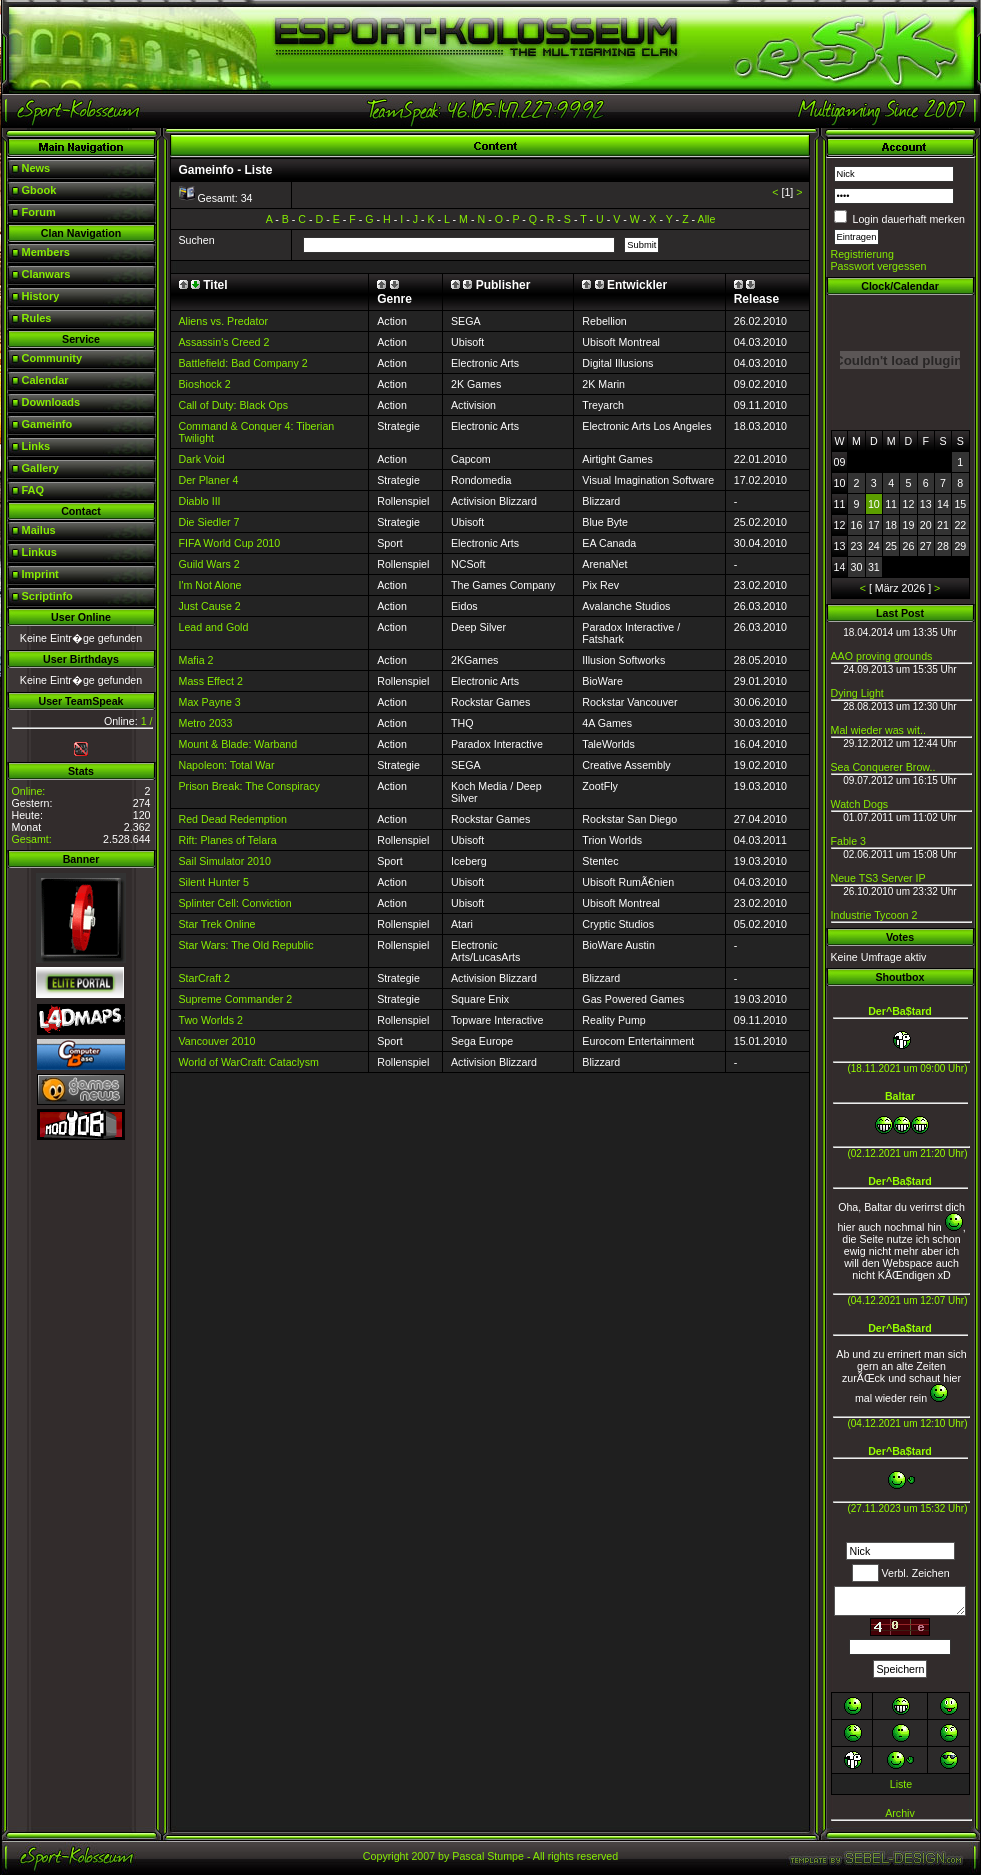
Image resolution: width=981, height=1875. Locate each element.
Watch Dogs (860, 804)
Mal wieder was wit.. (878, 730)
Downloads (51, 402)
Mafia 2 (196, 660)
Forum (39, 212)
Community (52, 358)
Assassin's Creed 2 (224, 342)
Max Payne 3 (210, 702)
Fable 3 (849, 841)
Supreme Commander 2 (236, 999)
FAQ (33, 490)
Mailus (39, 530)
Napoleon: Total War (227, 765)
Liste (901, 1784)
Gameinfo (47, 424)
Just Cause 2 (210, 606)
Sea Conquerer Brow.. (883, 767)
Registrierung (862, 254)
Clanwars (46, 274)
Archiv (900, 1813)
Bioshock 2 (205, 384)
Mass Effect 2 (211, 681)
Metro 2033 (206, 723)
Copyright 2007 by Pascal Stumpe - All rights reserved (490, 1856)
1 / (147, 721)
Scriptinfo (47, 596)
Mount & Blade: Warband (238, 744)
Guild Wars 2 (209, 564)
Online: (29, 791)
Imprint (40, 574)
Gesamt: (32, 839)
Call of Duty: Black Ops (234, 405)
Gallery (40, 468)
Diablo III (200, 501)
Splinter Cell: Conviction (235, 903)
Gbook (39, 190)
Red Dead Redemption (233, 819)
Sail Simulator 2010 (225, 861)
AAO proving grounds (882, 656)
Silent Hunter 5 (214, 882)
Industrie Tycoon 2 (874, 915)
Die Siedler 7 (209, 522)
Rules (37, 318)
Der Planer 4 (209, 480)
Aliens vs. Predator (223, 321)
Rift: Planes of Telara (228, 840)
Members (46, 252)
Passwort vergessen (879, 266)
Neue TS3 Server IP (878, 878)
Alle (707, 219)
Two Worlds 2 (211, 1020)
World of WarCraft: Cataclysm (249, 1062)
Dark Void (202, 459)
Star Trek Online (217, 924)
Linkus (39, 552)
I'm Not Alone (210, 585)
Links (36, 446)
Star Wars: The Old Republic (246, 945)
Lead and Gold (214, 627)
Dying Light (857, 693)
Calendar (45, 380)
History (41, 296)
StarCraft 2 (205, 978)
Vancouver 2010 (217, 1041)
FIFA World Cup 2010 (230, 543)
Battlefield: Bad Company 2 (243, 363)
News (36, 168)
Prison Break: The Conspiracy (249, 786)
